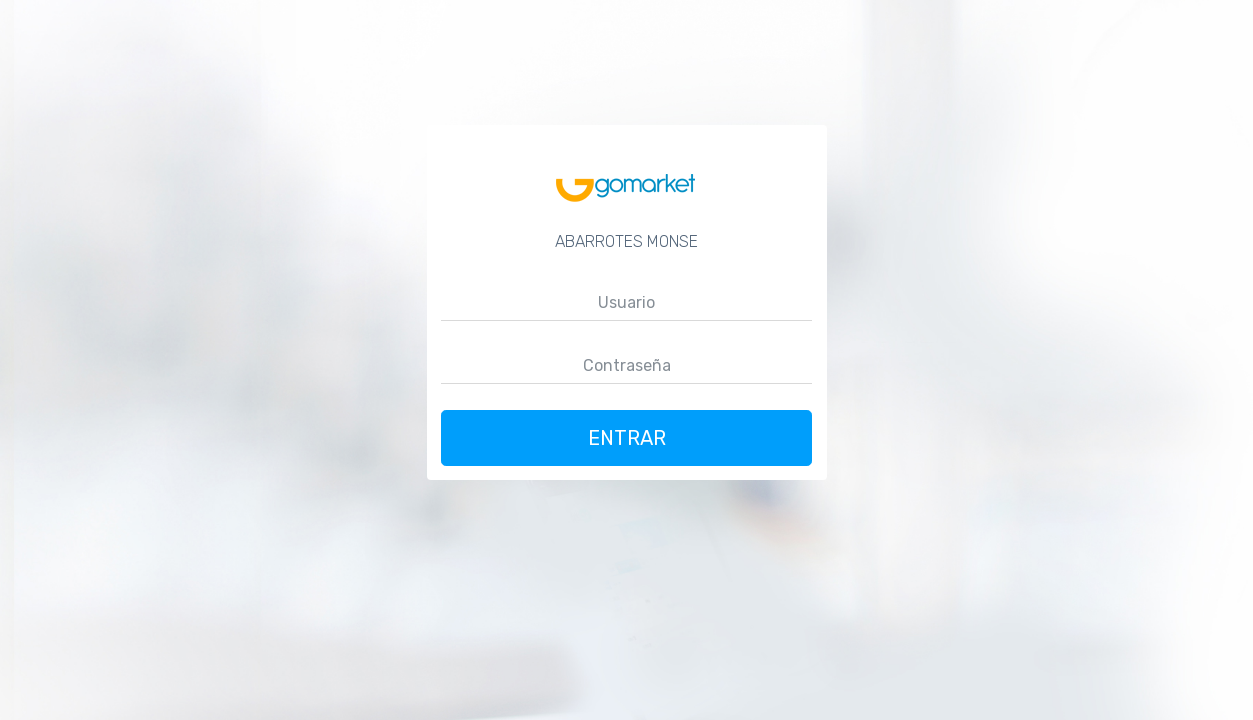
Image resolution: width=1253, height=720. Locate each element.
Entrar (627, 438)
